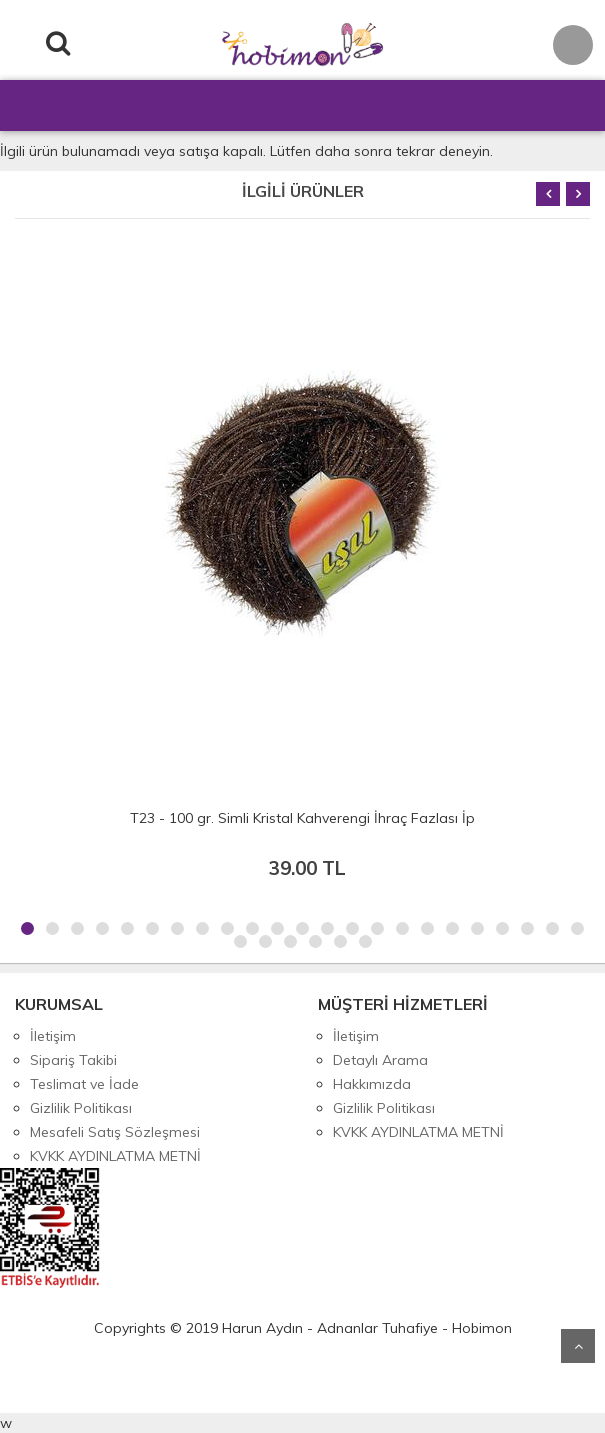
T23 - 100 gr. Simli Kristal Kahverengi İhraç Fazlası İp (302, 818)
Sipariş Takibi (73, 1060)
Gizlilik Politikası (81, 1108)
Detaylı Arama (380, 1060)
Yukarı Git (578, 1346)
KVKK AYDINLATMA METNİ (115, 1156)
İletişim (53, 1036)
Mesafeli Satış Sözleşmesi (115, 1132)
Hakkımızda (372, 1084)
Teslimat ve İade (84, 1084)
